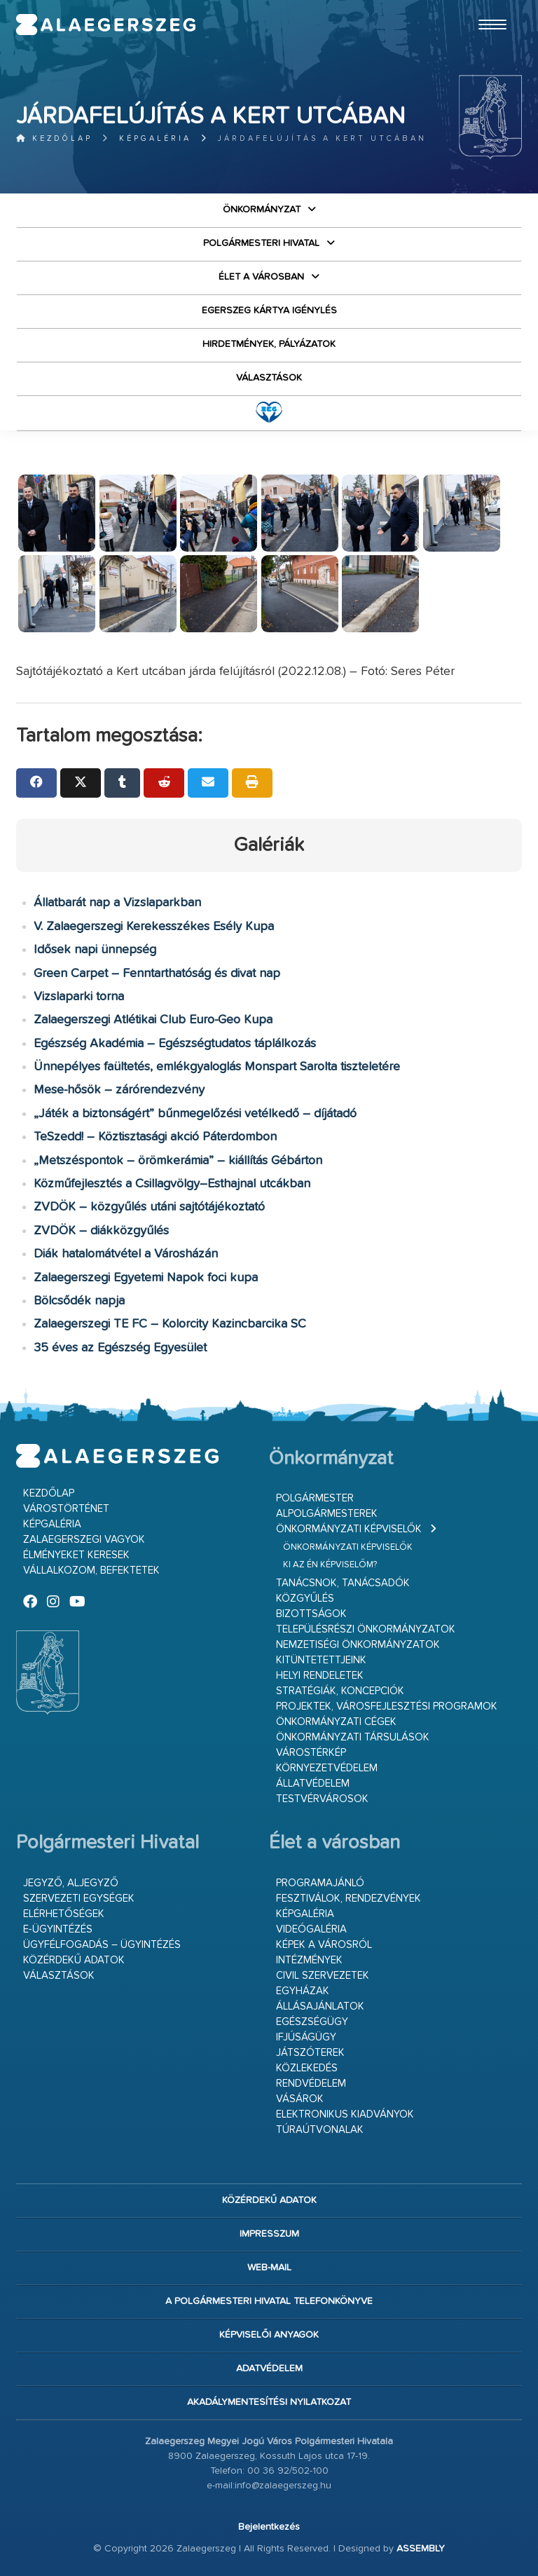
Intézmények (309, 1960)
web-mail (269, 2267)
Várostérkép (311, 1752)
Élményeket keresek (76, 1555)
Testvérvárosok (322, 1799)
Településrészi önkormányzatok (365, 1629)
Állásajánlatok (320, 2006)
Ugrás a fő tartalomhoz (487, 6)
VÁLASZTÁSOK (269, 378)
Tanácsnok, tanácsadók (343, 1583)
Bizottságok (311, 1614)
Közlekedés (307, 2068)
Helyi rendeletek (320, 1675)
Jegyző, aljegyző (70, 1883)
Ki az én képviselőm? (330, 1564)
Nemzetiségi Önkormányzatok (358, 1645)
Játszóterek (310, 2052)
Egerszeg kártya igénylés (269, 310)
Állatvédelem (313, 1783)
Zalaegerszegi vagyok (84, 1539)
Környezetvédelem (327, 1768)
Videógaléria (311, 1929)
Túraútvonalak (320, 2130)
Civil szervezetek (322, 1975)
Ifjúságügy (306, 2037)
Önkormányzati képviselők (349, 1529)
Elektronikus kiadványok (345, 2114)
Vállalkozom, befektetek (91, 1570)
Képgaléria (155, 138)
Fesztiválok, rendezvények (348, 1898)
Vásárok (300, 2099)
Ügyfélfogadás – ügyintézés (102, 1945)
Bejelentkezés (269, 2527)
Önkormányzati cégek (336, 1722)
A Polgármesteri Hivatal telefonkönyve (269, 2301)
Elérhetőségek (63, 1914)
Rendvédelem (311, 2083)
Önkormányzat (262, 209)
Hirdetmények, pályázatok (269, 344)
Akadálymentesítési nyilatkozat (269, 2402)
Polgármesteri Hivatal (261, 243)
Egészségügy (312, 2022)
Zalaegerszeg (105, 24)
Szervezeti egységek (78, 1898)
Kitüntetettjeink (321, 1660)
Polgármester (315, 1498)
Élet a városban (261, 277)
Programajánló (320, 1883)
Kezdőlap (54, 138)
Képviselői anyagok (269, 2335)
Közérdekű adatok (74, 1960)
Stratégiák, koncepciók (340, 1691)
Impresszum (269, 2234)
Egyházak (302, 1991)
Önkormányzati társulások (352, 1737)
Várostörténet (66, 1509)
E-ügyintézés (57, 1929)
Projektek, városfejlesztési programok (386, 1706)
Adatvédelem (269, 2368)
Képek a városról (324, 1945)
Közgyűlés (305, 1598)
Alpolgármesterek (327, 1513)
